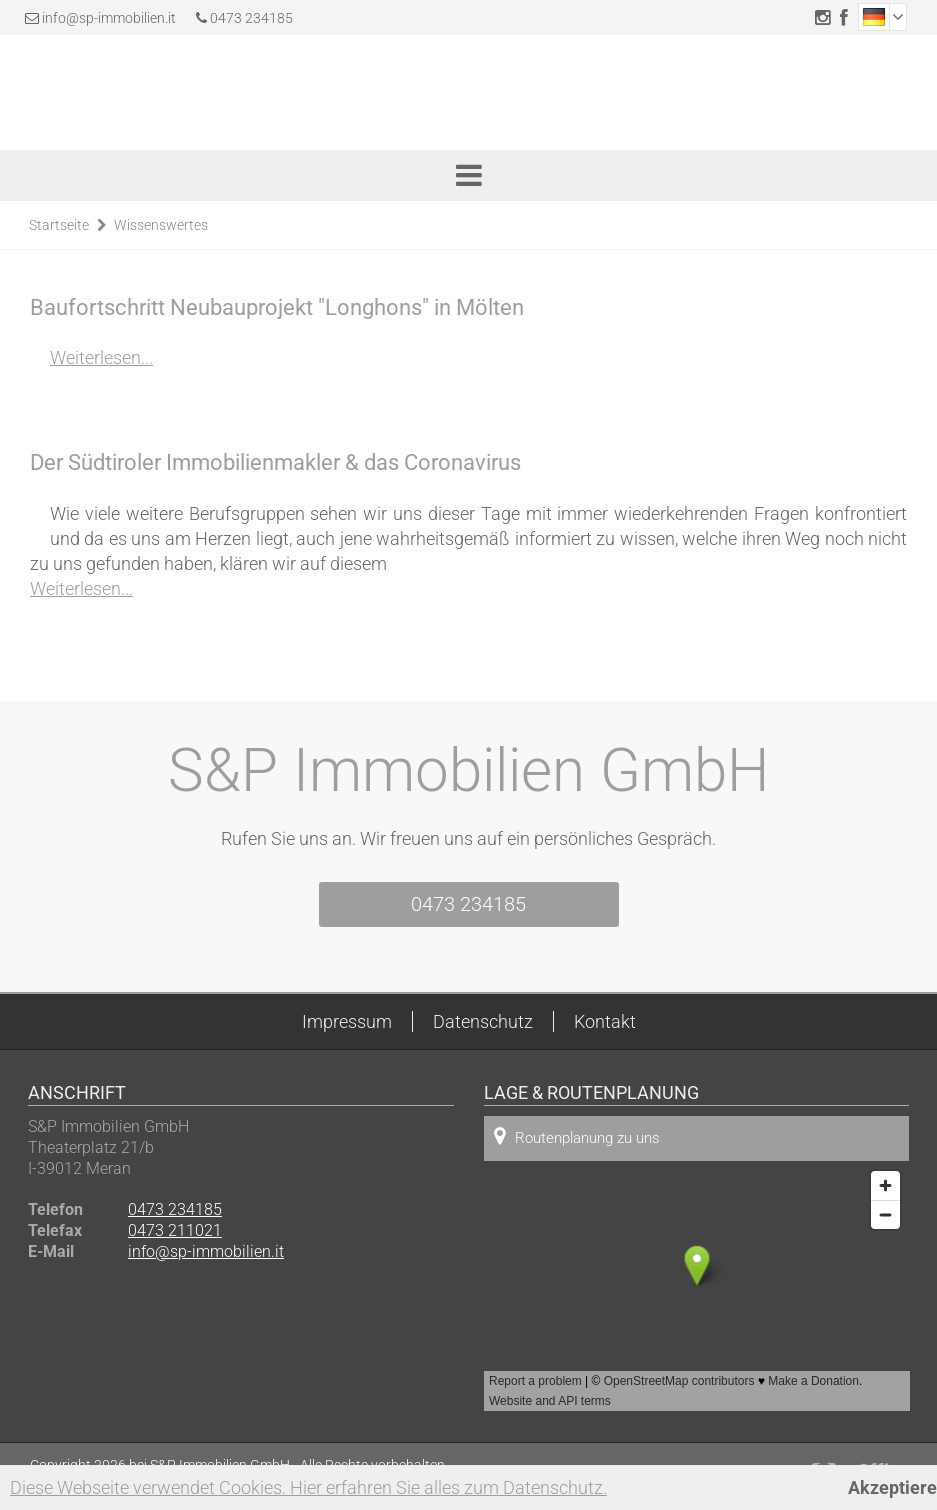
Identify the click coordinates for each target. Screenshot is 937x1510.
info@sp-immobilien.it (109, 18)
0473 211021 (175, 1230)
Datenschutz (483, 1021)
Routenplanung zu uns (577, 1136)
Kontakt (605, 1021)
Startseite (59, 225)
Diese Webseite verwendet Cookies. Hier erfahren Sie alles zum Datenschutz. (308, 1487)
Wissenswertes (161, 225)
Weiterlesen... (101, 357)
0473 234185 (244, 18)
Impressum (347, 1021)
